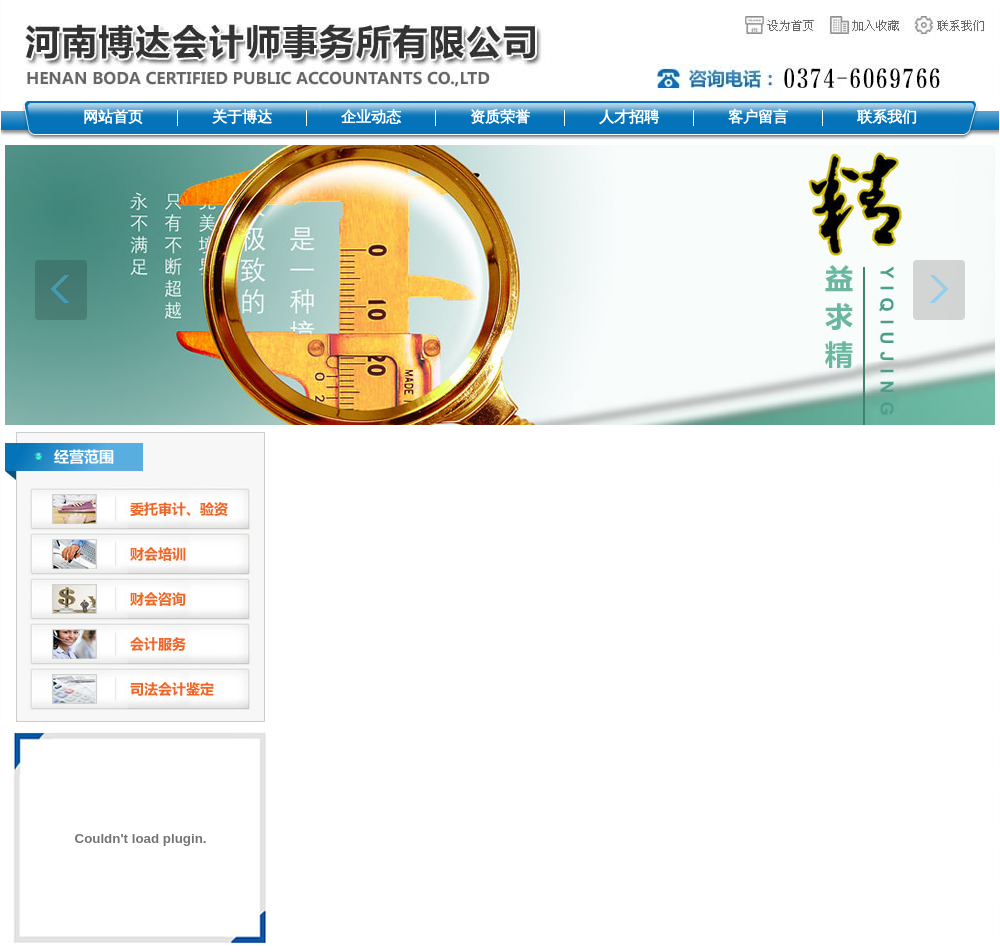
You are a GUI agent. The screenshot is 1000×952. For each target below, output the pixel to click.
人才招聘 (629, 117)
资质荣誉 (500, 117)
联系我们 (887, 117)
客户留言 (758, 117)
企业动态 (371, 117)
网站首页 (113, 117)
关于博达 (242, 117)
